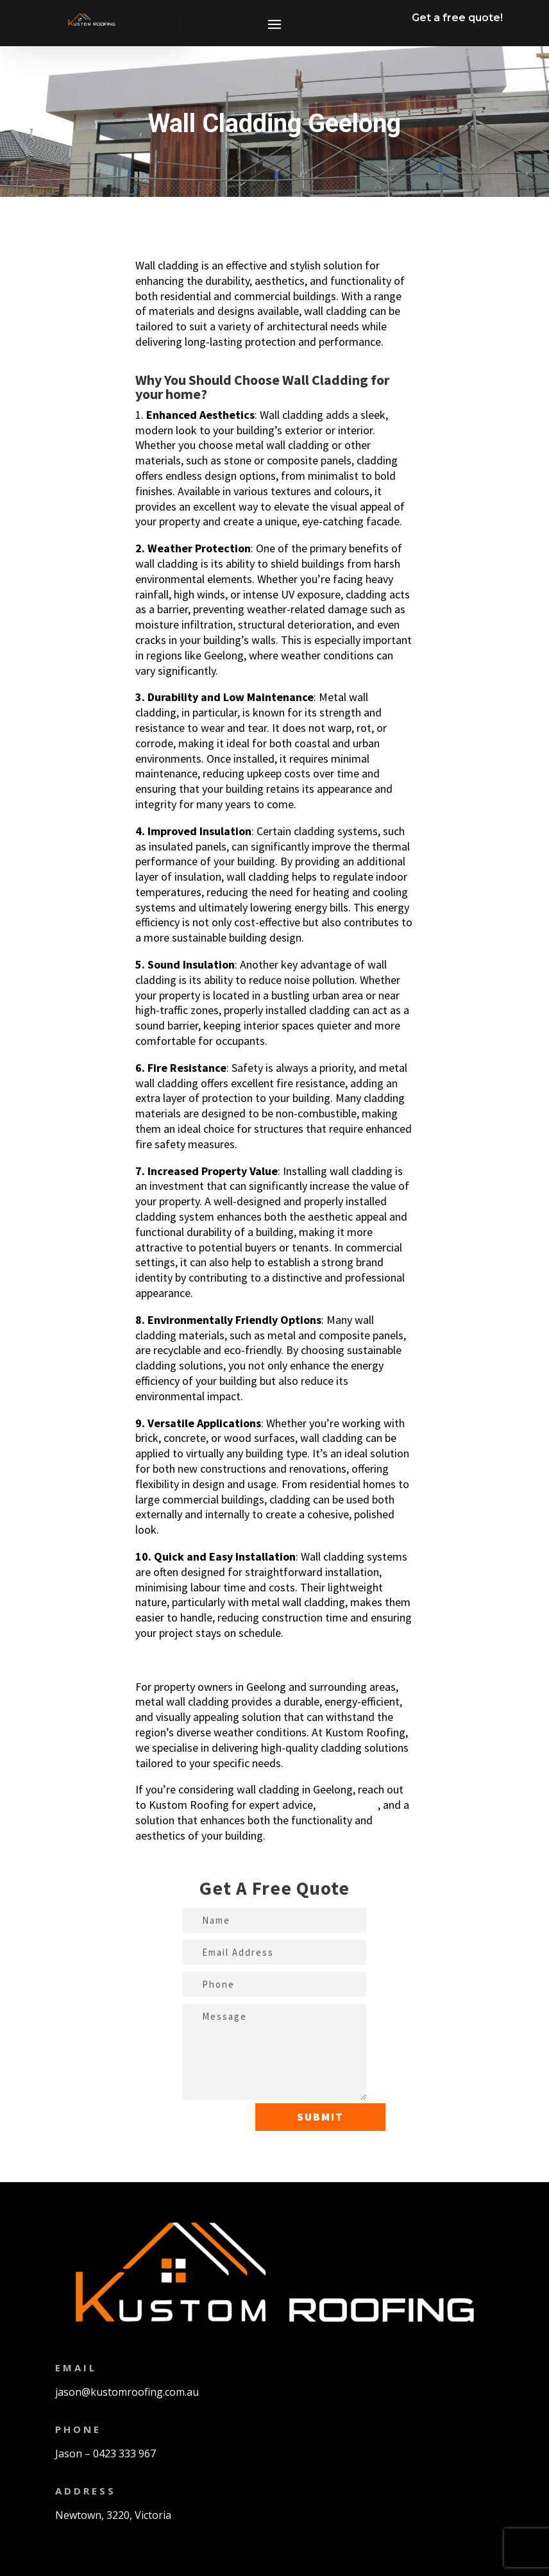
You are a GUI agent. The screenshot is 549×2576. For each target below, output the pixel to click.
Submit (320, 2117)
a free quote (348, 1804)
